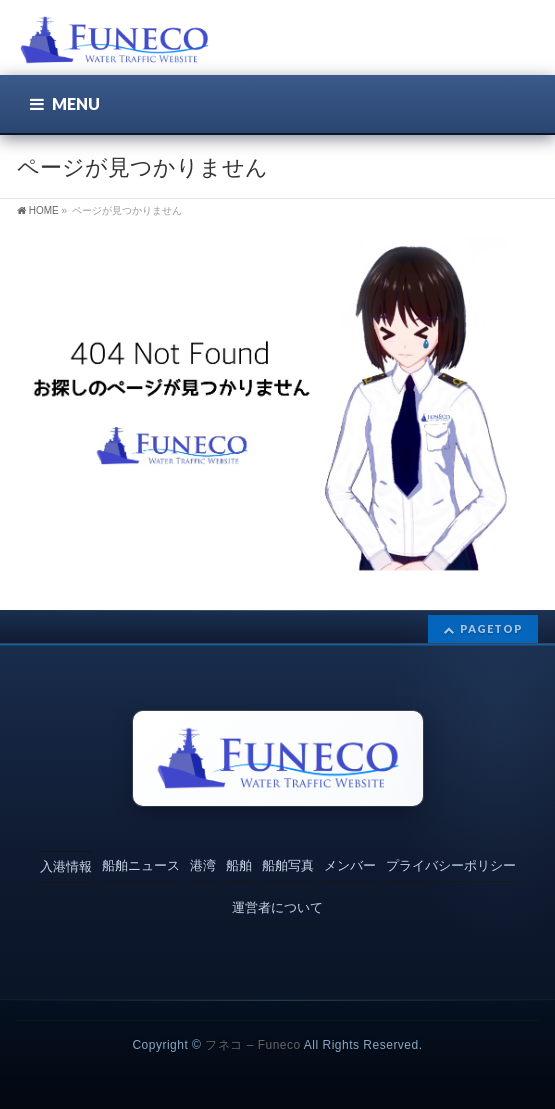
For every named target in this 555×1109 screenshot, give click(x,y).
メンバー (350, 865)
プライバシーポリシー (451, 865)
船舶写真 (288, 865)
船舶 (239, 865)
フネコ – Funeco (252, 1045)
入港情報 (66, 866)
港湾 (203, 865)
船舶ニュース (141, 865)
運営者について (277, 907)
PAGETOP (491, 628)
